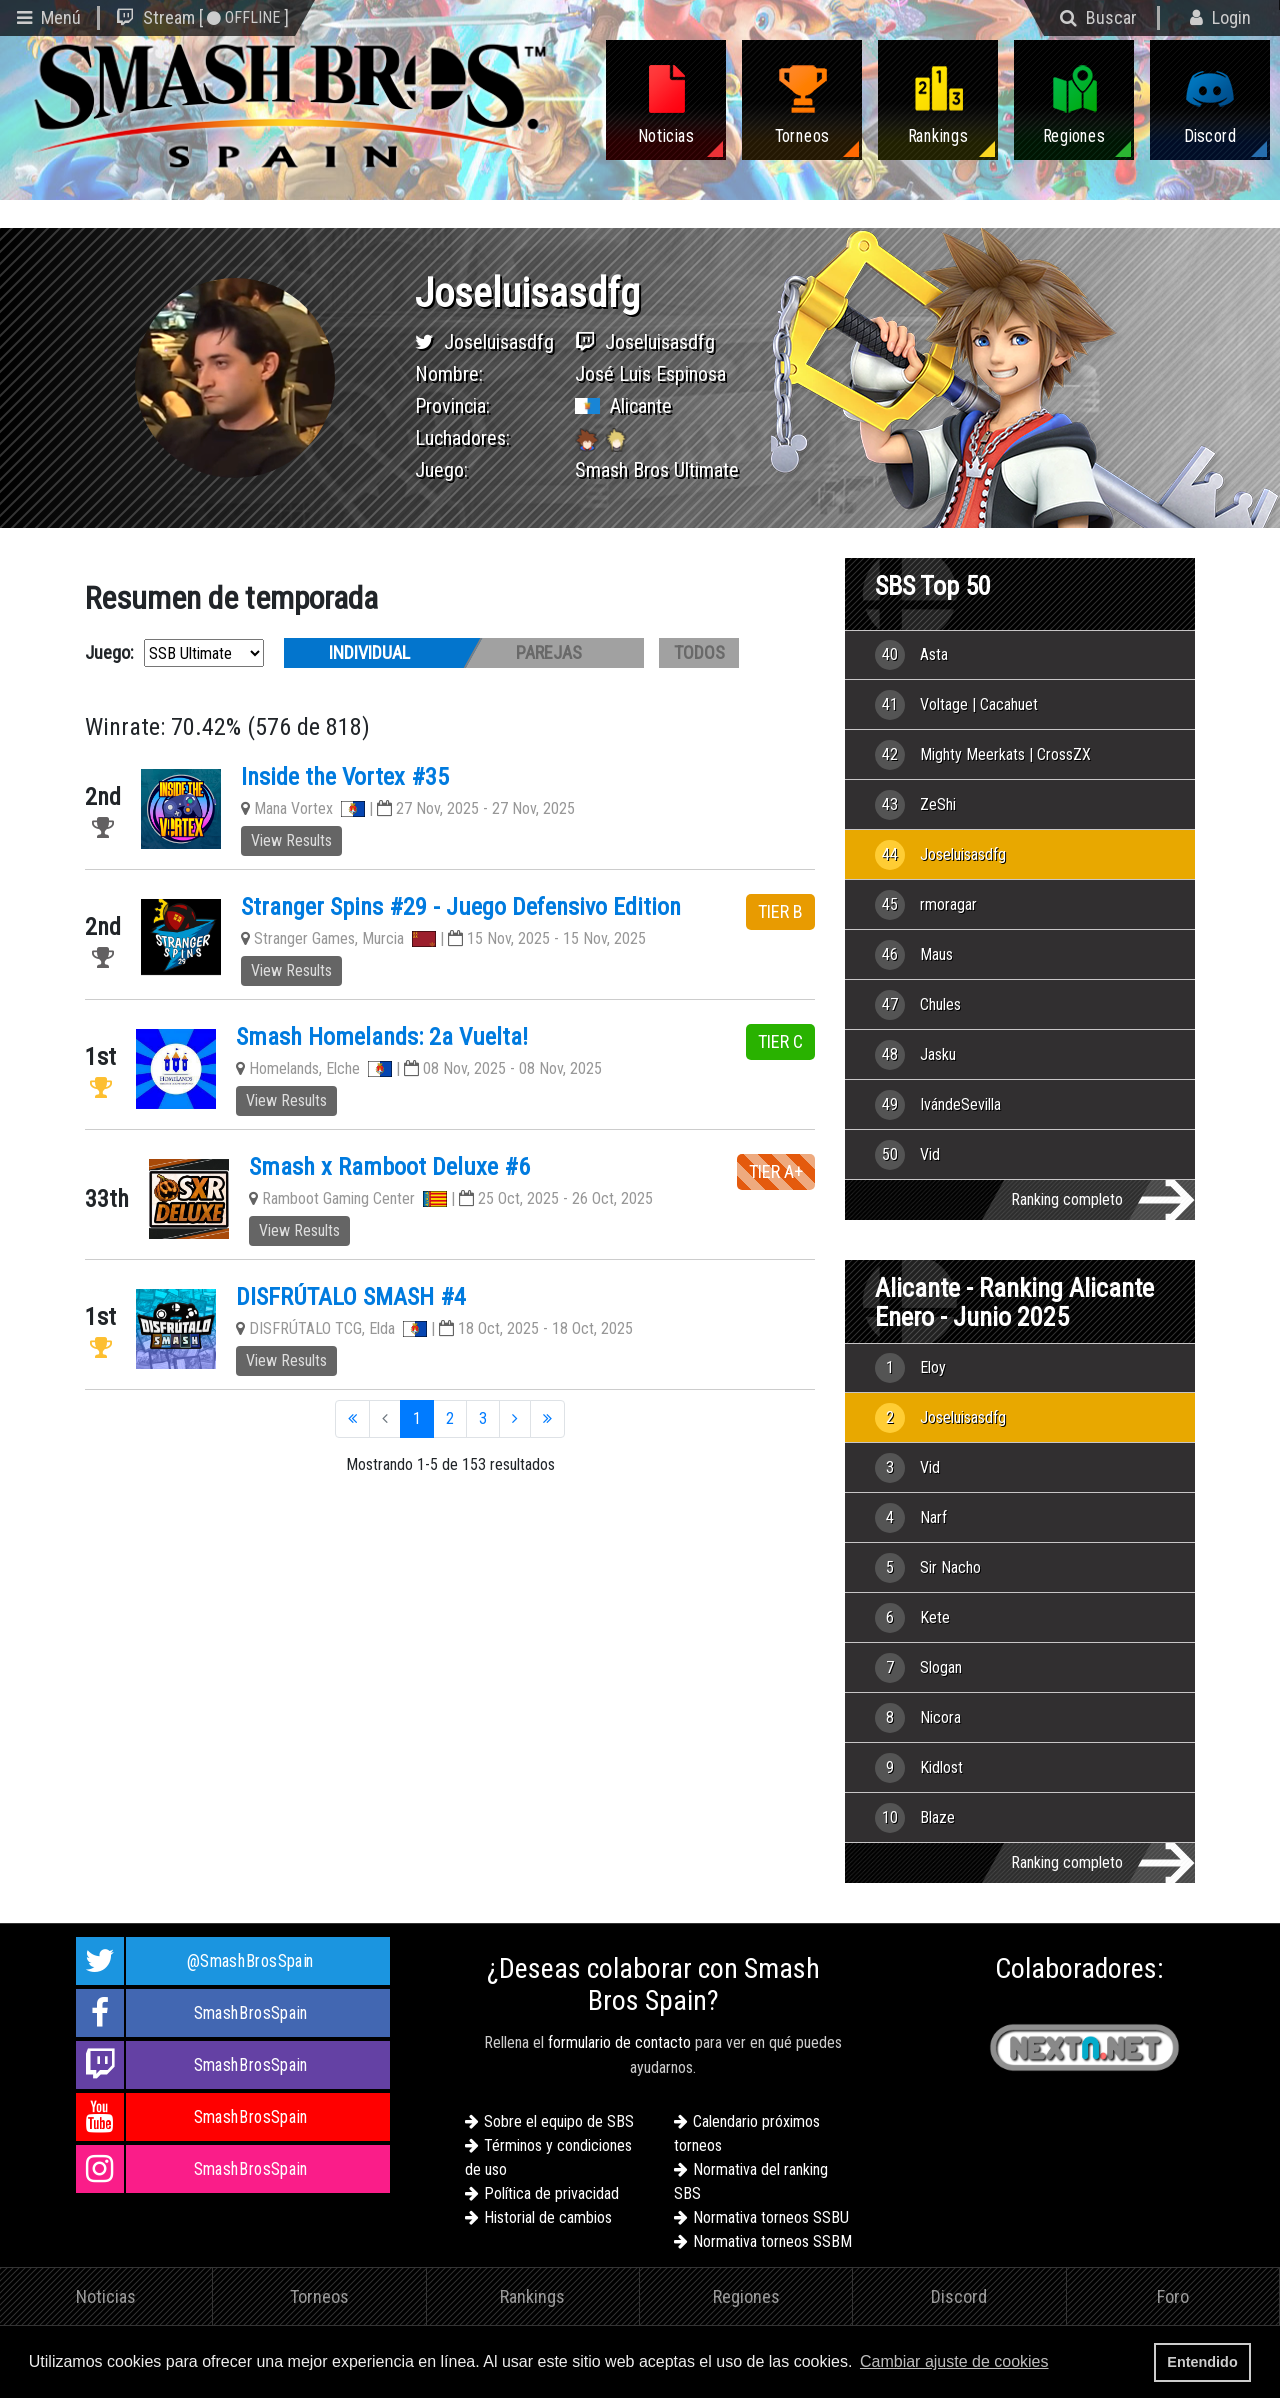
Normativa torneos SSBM (772, 2241)
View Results (291, 840)
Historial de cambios (548, 2217)
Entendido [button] (1202, 2362)
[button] (1059, 2364)
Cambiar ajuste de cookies (954, 2361)
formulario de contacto (619, 2042)
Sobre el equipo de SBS (559, 2121)
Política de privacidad (551, 2193)
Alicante (641, 406)
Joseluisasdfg (499, 342)
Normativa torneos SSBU (771, 2217)
